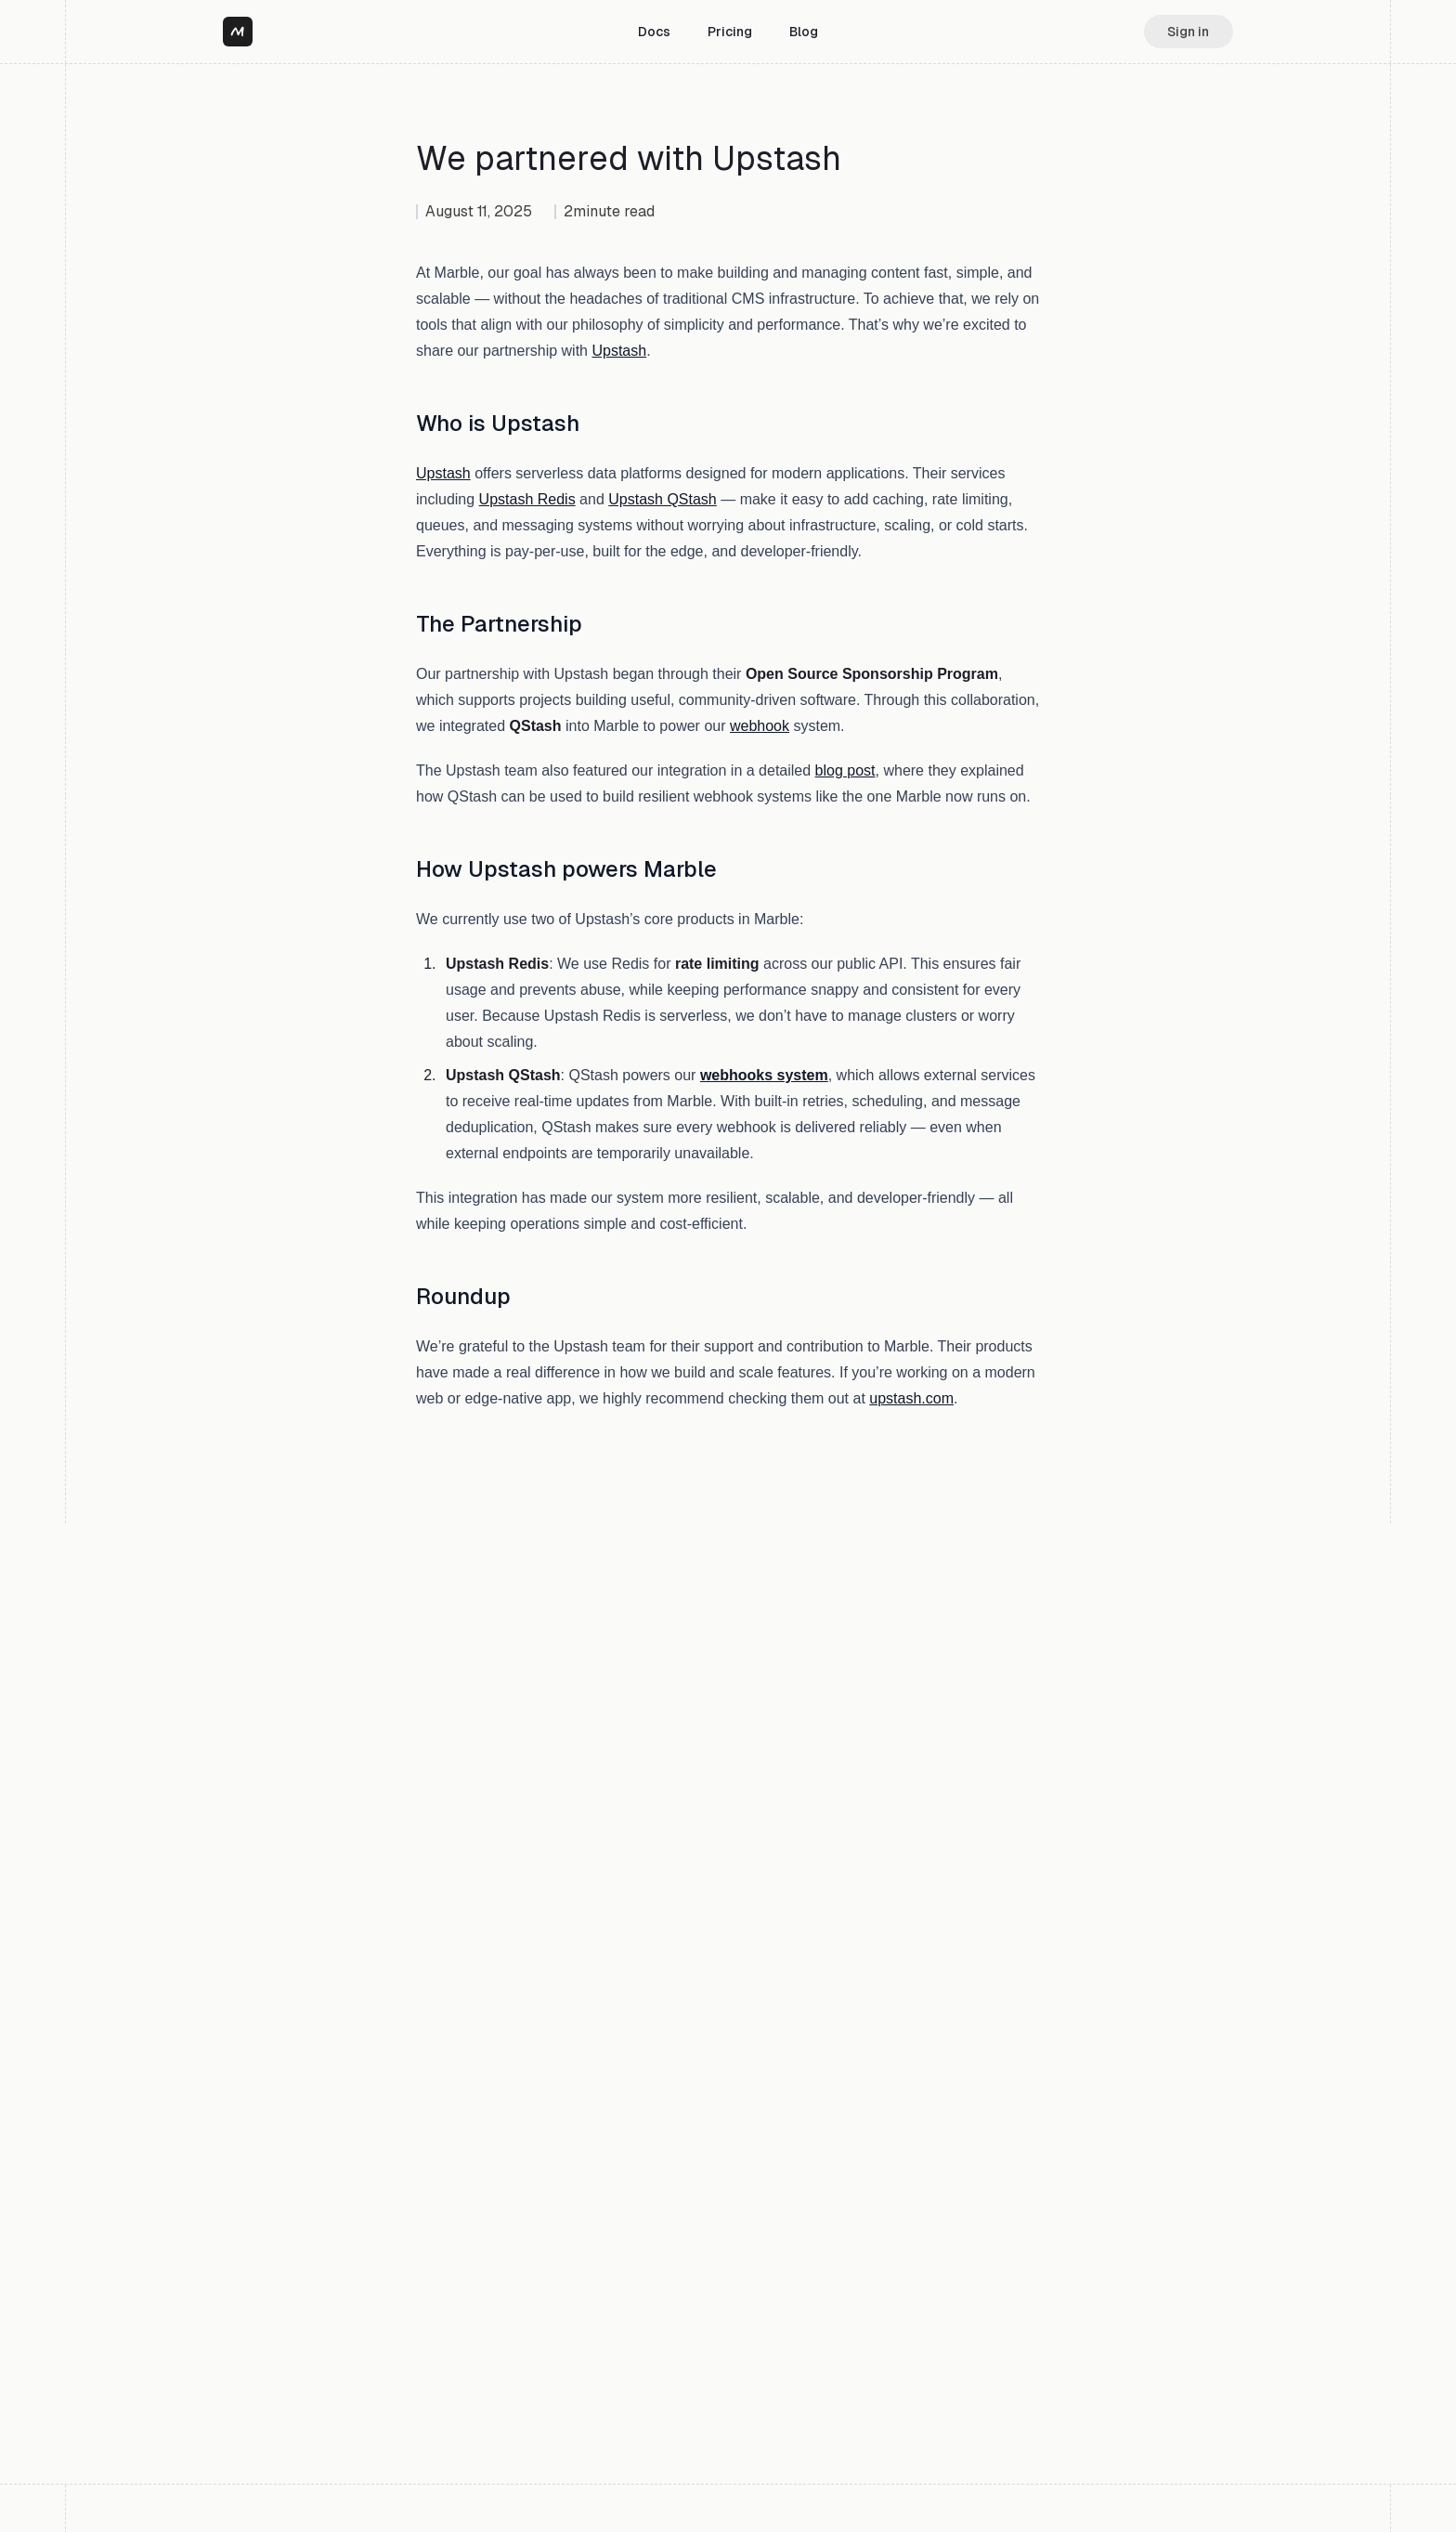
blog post (845, 770)
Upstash (619, 351)
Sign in (1188, 31)
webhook (759, 726)
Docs (654, 31)
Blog (803, 31)
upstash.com (911, 1398)
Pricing (730, 31)
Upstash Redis (527, 499)
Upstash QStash (662, 499)
